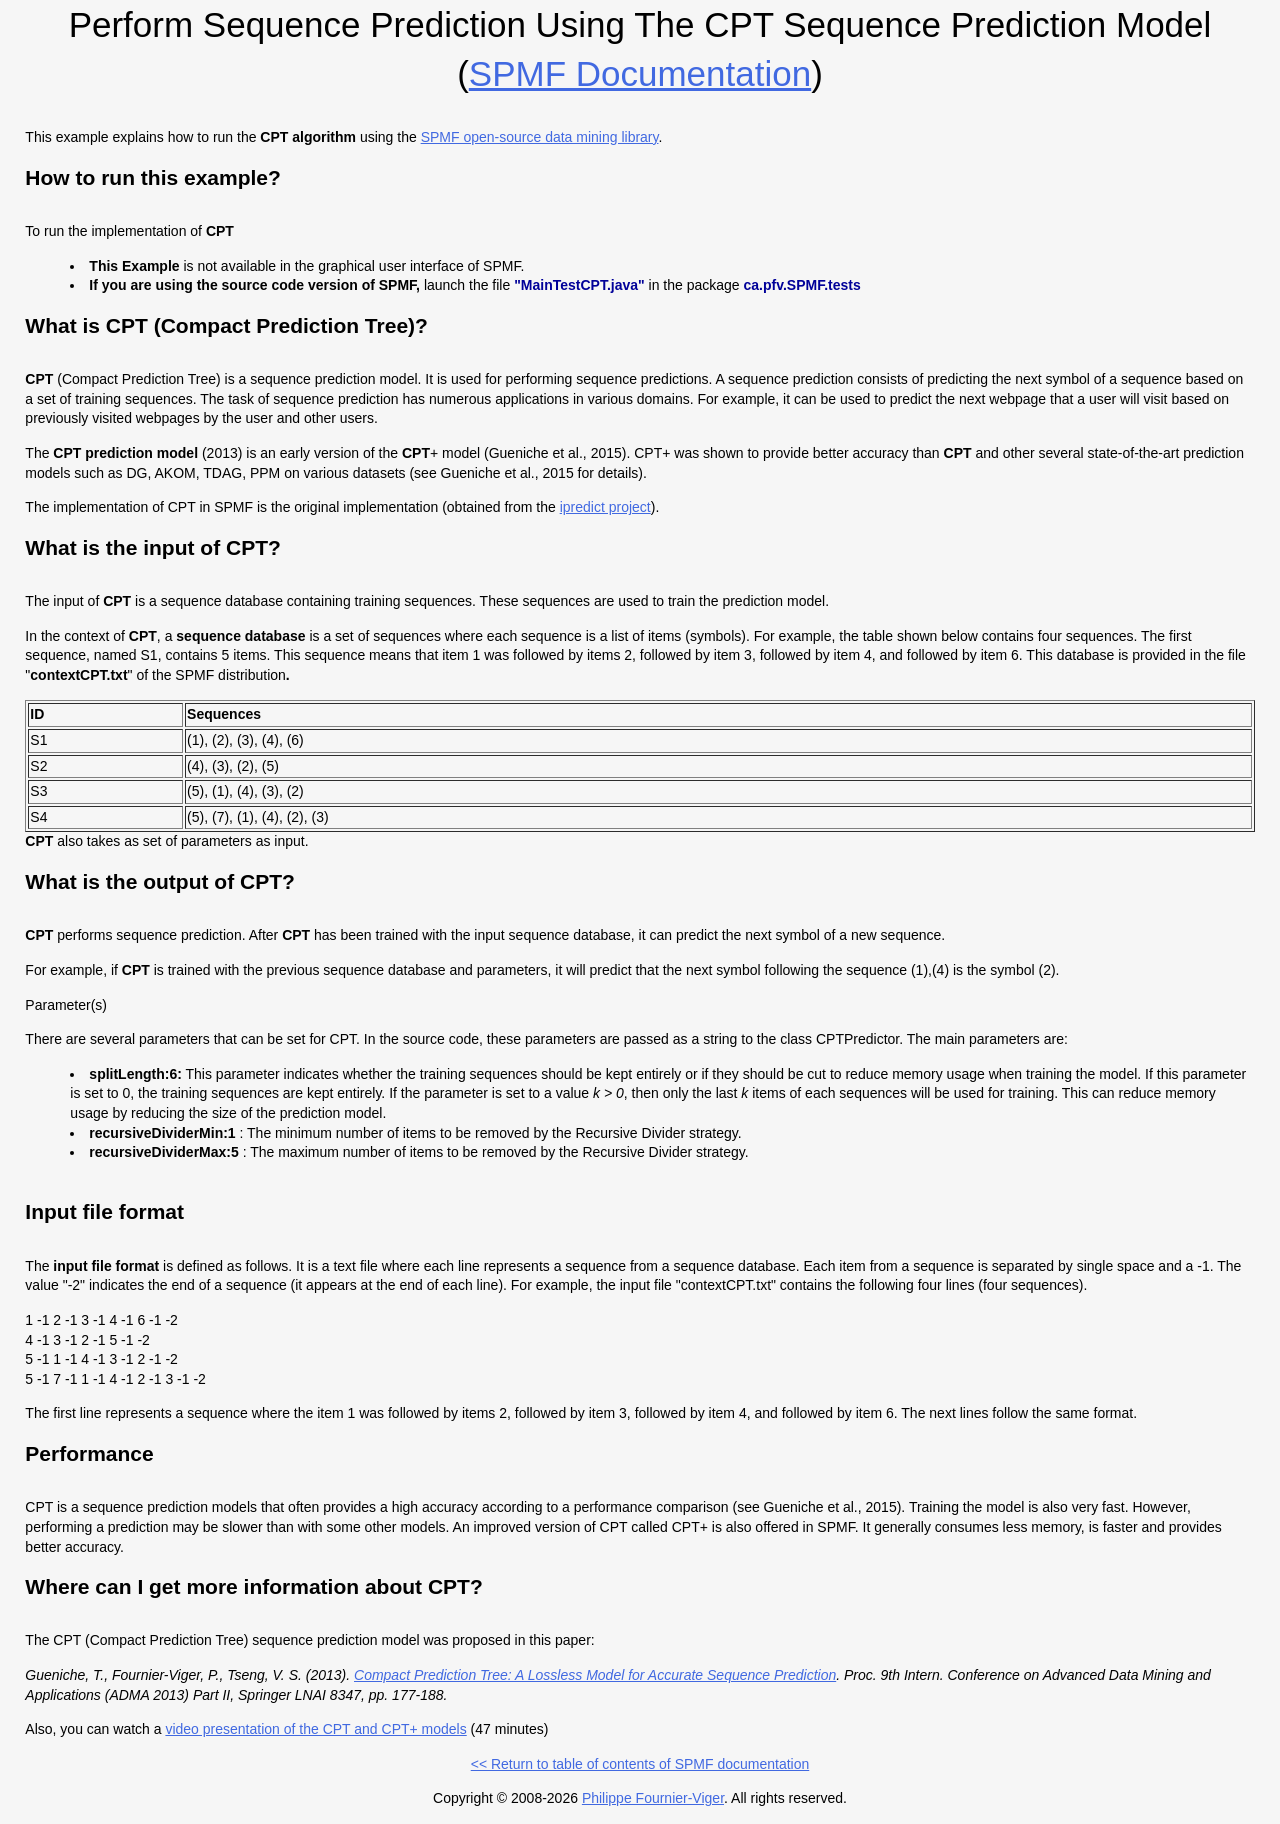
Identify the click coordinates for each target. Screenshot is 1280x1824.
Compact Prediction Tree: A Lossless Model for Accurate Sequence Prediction (595, 1675)
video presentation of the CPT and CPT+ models (315, 1729)
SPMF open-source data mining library (540, 137)
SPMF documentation (640, 73)
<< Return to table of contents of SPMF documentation (640, 1764)
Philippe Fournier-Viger (653, 1798)
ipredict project (605, 507)
